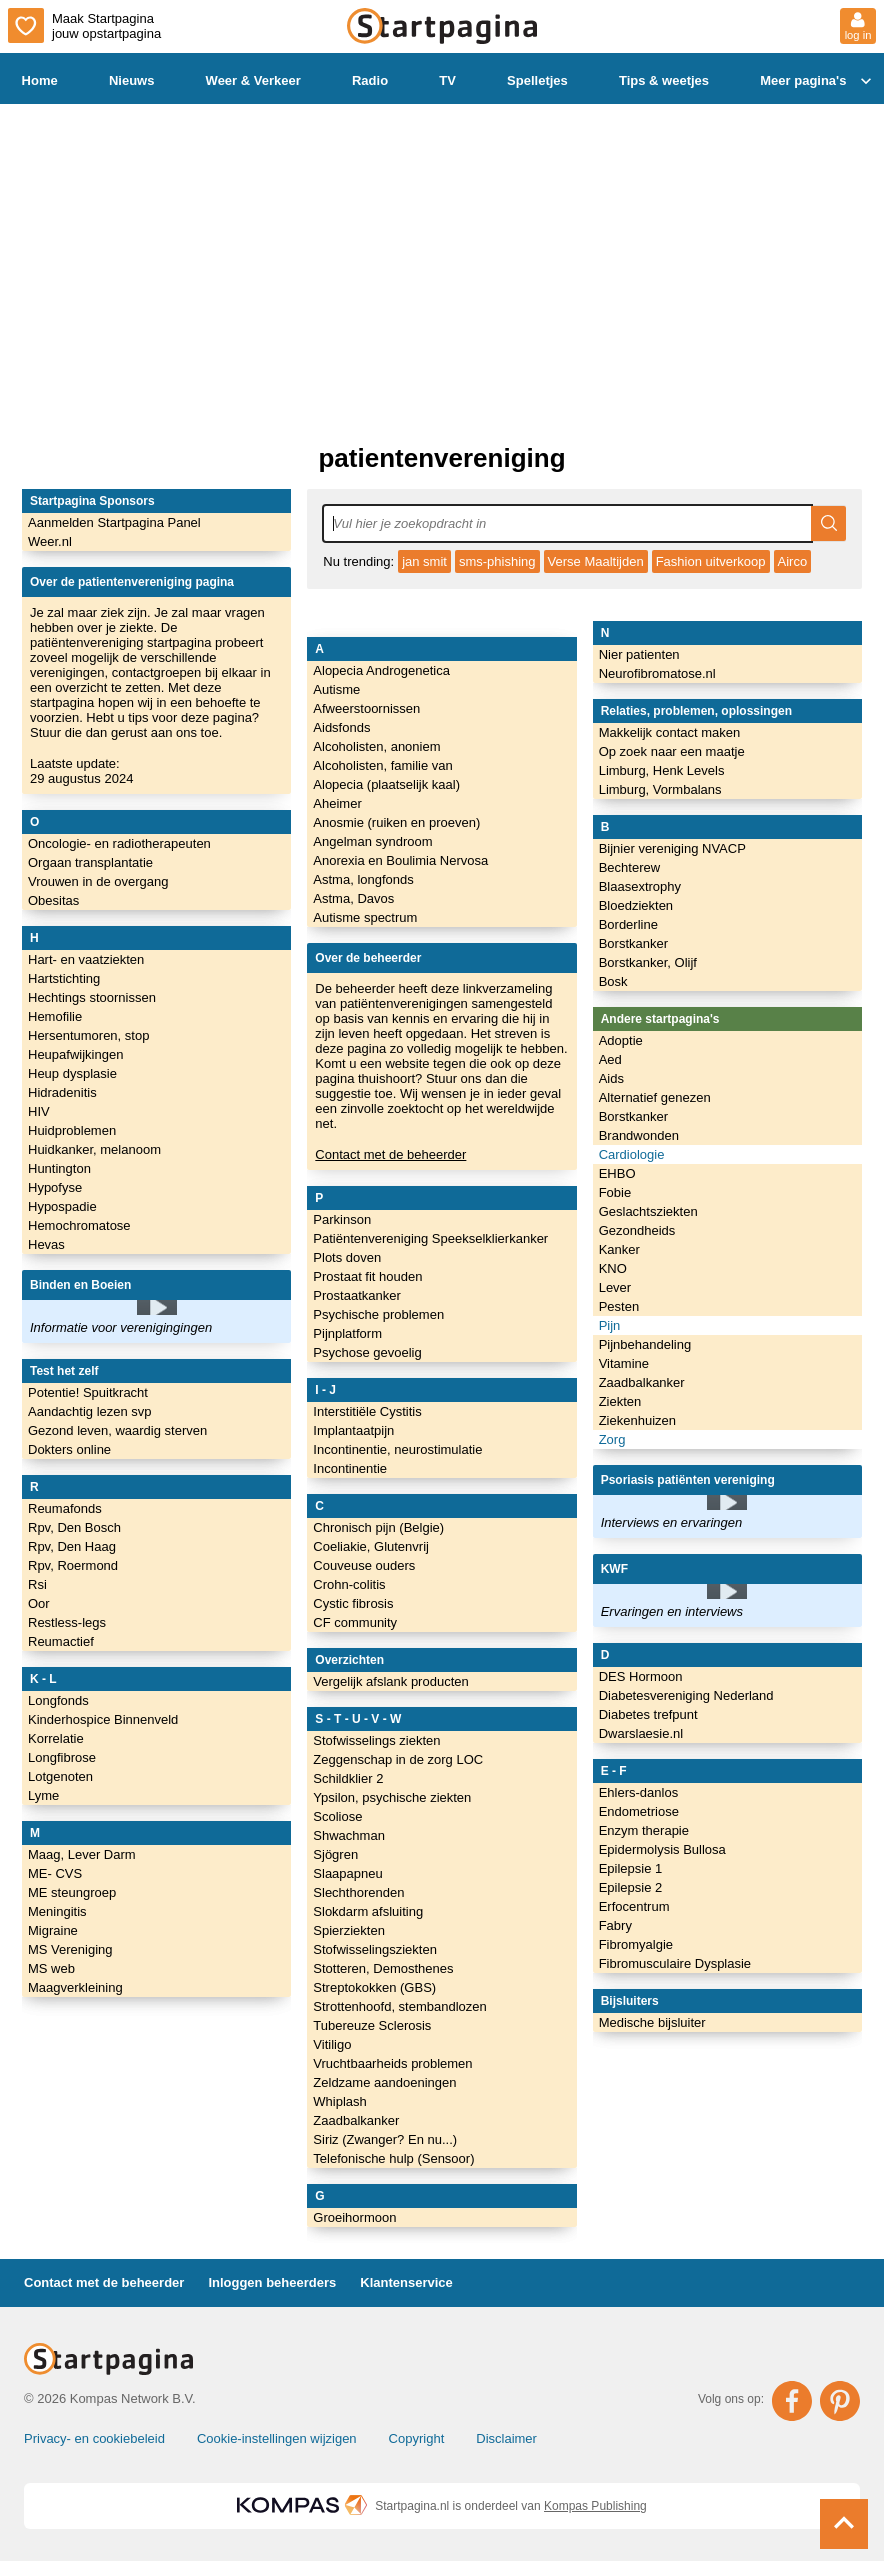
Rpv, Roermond (73, 1565)
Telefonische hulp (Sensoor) (393, 2158)
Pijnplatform (347, 1333)
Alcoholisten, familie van (382, 765)
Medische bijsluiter (652, 2022)
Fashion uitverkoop (711, 561)
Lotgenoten (60, 1776)
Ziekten (620, 1401)
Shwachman (349, 1835)
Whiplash (339, 2101)
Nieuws (132, 80)
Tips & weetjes (664, 80)
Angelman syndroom (372, 841)
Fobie (615, 1192)
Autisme (336, 689)
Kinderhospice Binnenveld (103, 1719)
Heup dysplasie (72, 1073)
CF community (355, 1622)
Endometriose (639, 1811)
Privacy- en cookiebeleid (94, 2438)
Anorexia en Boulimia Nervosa (400, 860)
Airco (793, 561)
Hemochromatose (79, 1225)
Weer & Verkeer (253, 80)
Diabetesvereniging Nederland (686, 1695)
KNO (613, 1268)
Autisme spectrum (365, 917)
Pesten (619, 1306)
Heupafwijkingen (75, 1054)
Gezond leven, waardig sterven (117, 1430)
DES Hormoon (641, 1676)
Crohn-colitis (349, 1584)
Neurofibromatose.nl (657, 673)
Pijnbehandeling (645, 1344)
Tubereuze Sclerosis (372, 2025)
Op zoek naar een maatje (672, 751)
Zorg (612, 1439)
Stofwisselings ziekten (376, 1740)
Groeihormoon (354, 2217)
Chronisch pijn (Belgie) (378, 1527)
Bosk (613, 981)
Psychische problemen (378, 1314)
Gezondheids (637, 1230)
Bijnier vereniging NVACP (672, 848)
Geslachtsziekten (648, 1211)
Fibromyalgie (636, 1944)
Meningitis (57, 1911)
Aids (611, 1078)
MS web (51, 1968)
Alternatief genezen (655, 1097)
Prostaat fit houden (367, 1276)
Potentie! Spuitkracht (88, 1392)
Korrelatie (56, 1738)
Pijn (610, 1325)
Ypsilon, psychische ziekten (392, 1797)
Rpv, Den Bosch (74, 1527)
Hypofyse (55, 1187)
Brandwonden (639, 1135)
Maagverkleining (75, 1987)
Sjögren (335, 1854)
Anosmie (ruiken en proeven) (396, 822)
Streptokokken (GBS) (374, 1987)
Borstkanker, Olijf (648, 962)
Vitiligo (332, 2044)
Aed (610, 1059)
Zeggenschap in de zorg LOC (398, 1759)
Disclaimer (506, 2438)
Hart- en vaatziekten (86, 959)
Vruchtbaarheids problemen (392, 2063)
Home (40, 80)
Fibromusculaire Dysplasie (675, 1963)
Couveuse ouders (364, 1565)
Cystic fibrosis (353, 1603)
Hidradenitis (62, 1092)
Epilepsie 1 (631, 1868)
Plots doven (347, 1257)
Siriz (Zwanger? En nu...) (385, 2139)
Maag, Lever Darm (82, 1854)
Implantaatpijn (353, 1430)
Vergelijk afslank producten (390, 1681)
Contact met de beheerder (390, 1154)
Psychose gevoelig (367, 1352)
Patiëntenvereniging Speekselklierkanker (430, 1238)
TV (447, 80)
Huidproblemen (72, 1130)
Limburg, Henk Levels (662, 770)
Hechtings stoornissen (92, 997)
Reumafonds (65, 1508)
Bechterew (629, 867)
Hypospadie (62, 1206)
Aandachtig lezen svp (90, 1411)
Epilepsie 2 (631, 1887)
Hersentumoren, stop (88, 1035)
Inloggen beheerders (272, 2282)
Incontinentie (350, 1468)
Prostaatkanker (356, 1295)
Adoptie (621, 1040)
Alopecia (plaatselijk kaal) (386, 784)
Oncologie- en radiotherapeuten (119, 843)
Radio (370, 80)
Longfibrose (62, 1757)
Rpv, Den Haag (72, 1546)
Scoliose (337, 1816)
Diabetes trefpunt (648, 1714)
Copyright (417, 2438)
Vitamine (624, 1363)
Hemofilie (55, 1016)
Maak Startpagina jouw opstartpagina (84, 25)
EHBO (617, 1173)
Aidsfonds (341, 727)
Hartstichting (64, 978)
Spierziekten (349, 1930)
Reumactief (61, 1641)
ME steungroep (72, 1892)
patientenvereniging (441, 458)
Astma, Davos (353, 898)
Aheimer (337, 803)
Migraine (53, 1930)
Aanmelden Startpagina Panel (114, 522)
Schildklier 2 (348, 1778)
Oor (39, 1603)
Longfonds (58, 1700)
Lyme (43, 1795)
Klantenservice (406, 2282)
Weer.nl (50, 541)
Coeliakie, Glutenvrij (371, 1546)
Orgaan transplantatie (90, 862)
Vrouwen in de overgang (98, 881)
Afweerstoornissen (366, 708)
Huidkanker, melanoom (94, 1149)
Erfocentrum (634, 1906)
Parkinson (342, 1219)
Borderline (628, 924)
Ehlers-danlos (639, 1792)
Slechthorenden (358, 1892)
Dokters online (69, 1449)
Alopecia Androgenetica (381, 670)
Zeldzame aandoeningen (384, 2082)
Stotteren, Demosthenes (383, 1968)
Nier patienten (639, 654)
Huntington (59, 1168)
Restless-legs (67, 1622)
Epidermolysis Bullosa (662, 1849)
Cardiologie (632, 1154)
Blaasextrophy (640, 886)
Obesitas (53, 900)
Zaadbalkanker (356, 2120)
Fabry (615, 1925)
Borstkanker (633, 943)
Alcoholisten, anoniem (376, 746)
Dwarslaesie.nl (641, 1733)
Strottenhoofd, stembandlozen (399, 2006)
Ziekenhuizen (637, 1420)
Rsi (37, 1584)
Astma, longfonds (363, 879)
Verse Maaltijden (596, 561)
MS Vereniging (70, 1949)
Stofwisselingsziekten (375, 1949)
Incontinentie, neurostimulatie (397, 1449)
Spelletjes (537, 80)
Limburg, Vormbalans (660, 789)
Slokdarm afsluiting (368, 1911)
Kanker (619, 1249)
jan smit (424, 561)
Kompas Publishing (595, 2506)
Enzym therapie (644, 1830)
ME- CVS (55, 1873)
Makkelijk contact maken (670, 732)
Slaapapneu (347, 1873)
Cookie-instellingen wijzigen (277, 2438)
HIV (39, 1111)
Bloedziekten (636, 905)
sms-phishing (497, 561)
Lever (615, 1287)
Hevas (46, 1244)
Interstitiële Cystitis (367, 1411)
